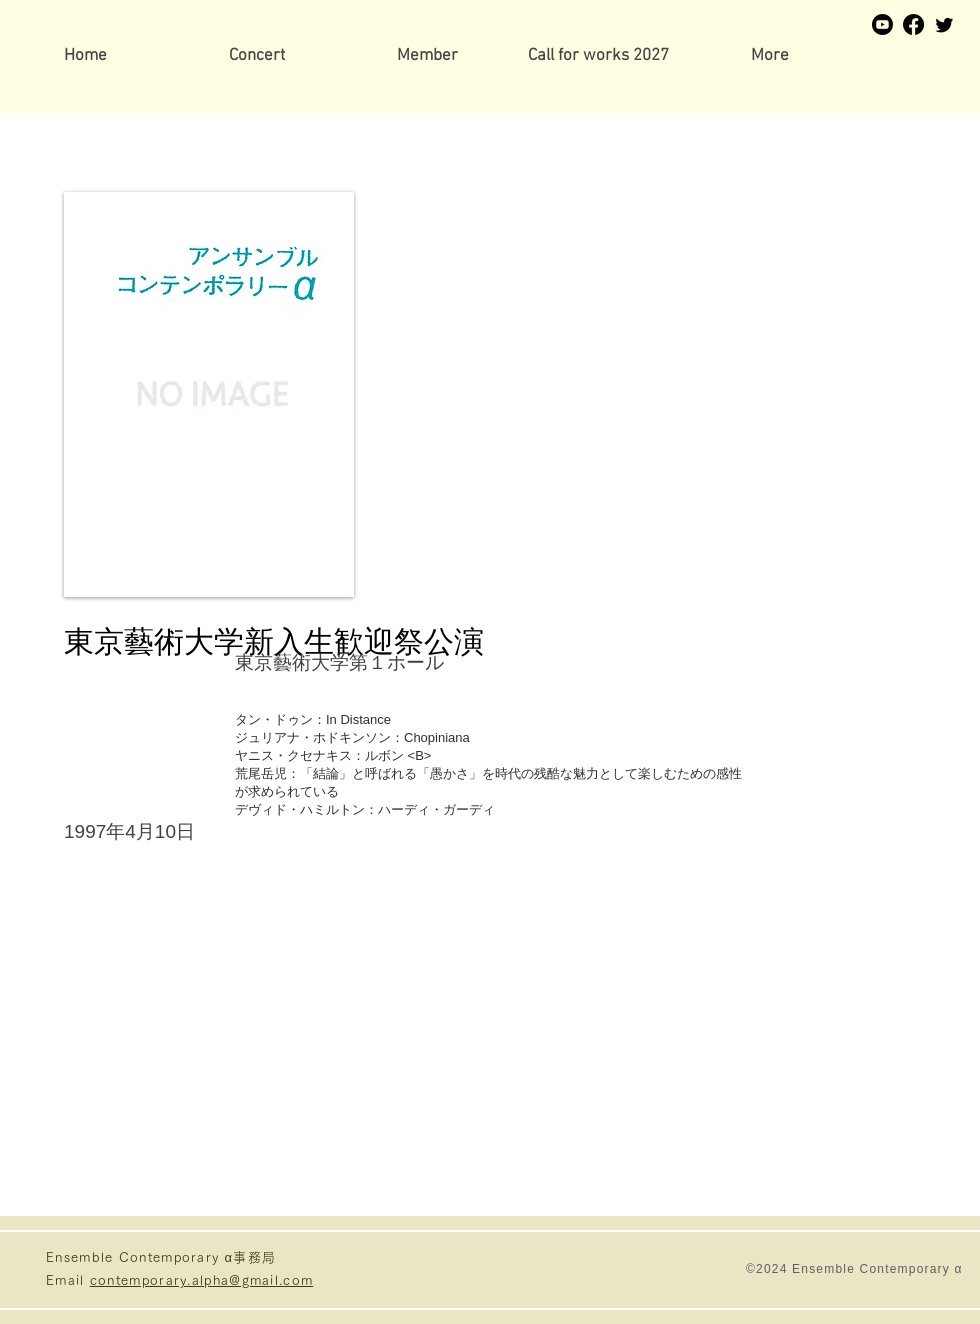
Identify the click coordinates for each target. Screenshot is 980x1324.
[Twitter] (944, 24)
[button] (427, 56)
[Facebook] (913, 24)
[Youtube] (882, 24)
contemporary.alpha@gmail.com (201, 1280)
